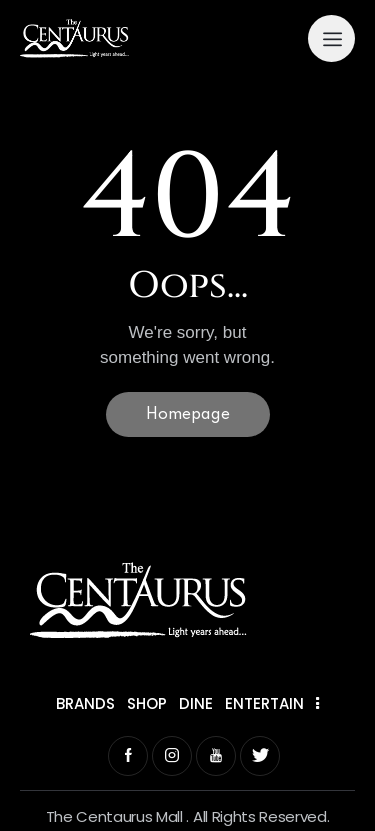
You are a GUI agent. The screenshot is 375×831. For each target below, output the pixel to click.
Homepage (188, 415)
